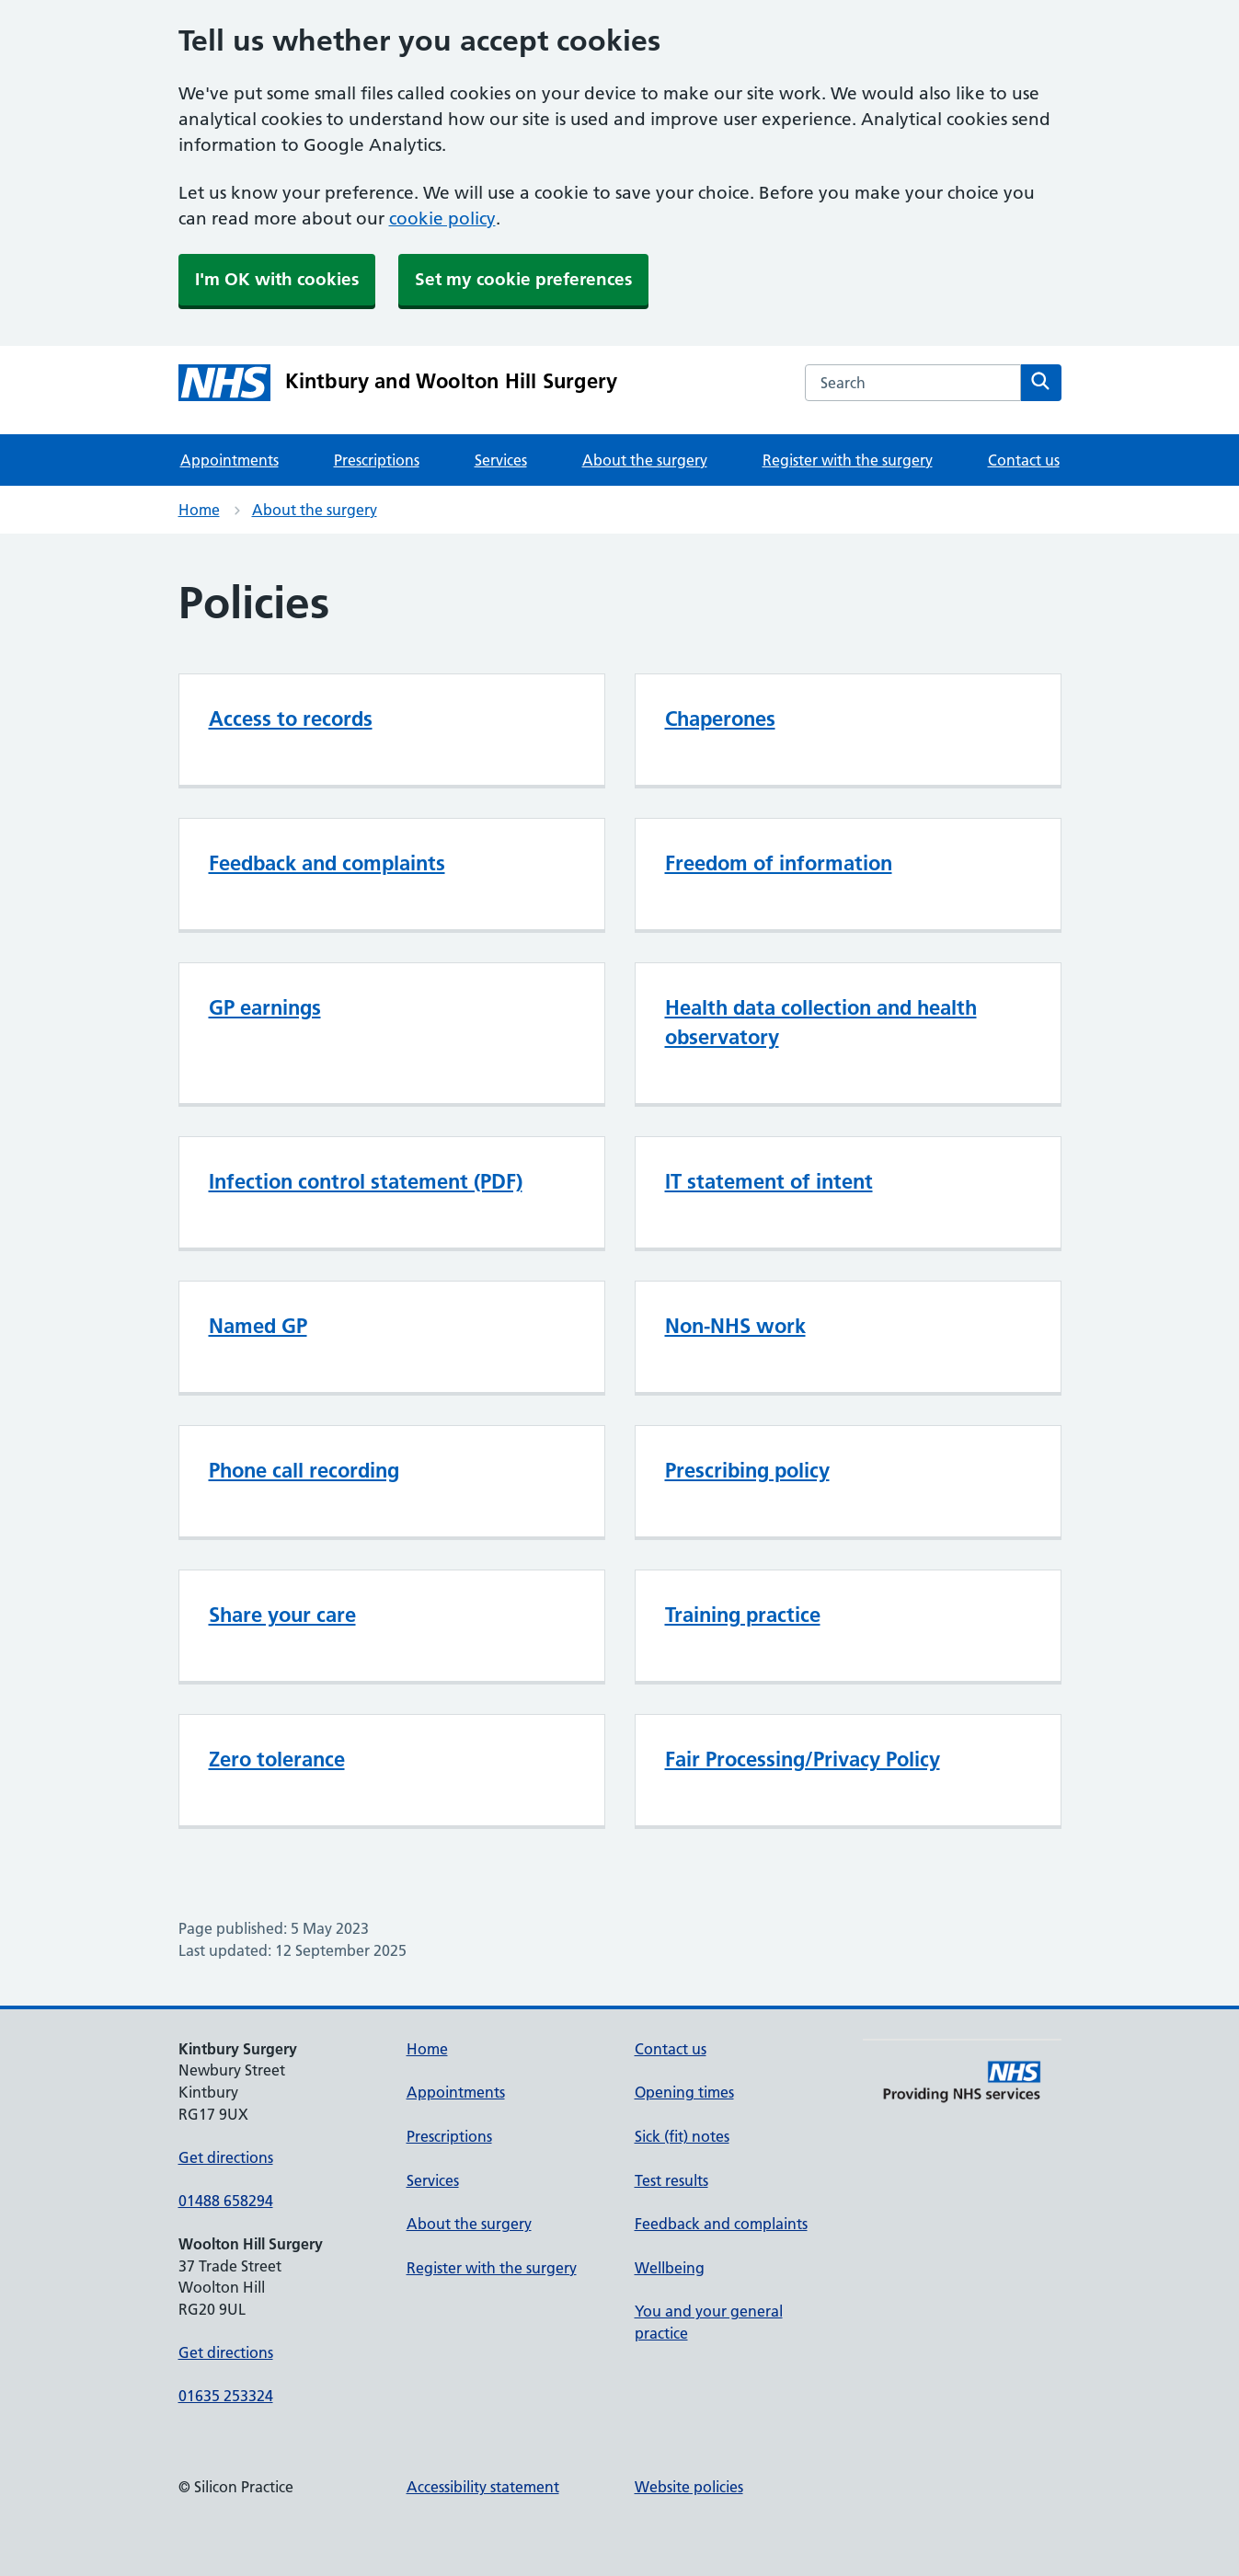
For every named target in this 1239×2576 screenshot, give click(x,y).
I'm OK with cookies (277, 279)
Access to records (291, 718)
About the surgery (644, 460)
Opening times (684, 2092)
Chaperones (720, 718)
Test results (671, 2180)
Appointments (229, 460)
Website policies (689, 2487)
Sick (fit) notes (682, 2136)
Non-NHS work (735, 1326)
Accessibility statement (483, 2487)
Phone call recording (304, 1470)
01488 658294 (225, 2200)
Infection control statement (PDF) (365, 1181)
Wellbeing (670, 2268)
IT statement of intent (769, 1181)
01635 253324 (225, 2395)
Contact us (1024, 460)
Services (501, 460)
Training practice (742, 1614)
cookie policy (442, 218)
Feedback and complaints (327, 863)
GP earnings (265, 1007)
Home (199, 509)
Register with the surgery (848, 460)
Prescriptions (376, 460)
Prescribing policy (747, 1470)
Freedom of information (778, 863)
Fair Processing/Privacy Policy (802, 1759)
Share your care (282, 1614)
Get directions (225, 2157)
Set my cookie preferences (523, 279)
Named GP (258, 1326)
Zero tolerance (277, 1759)
